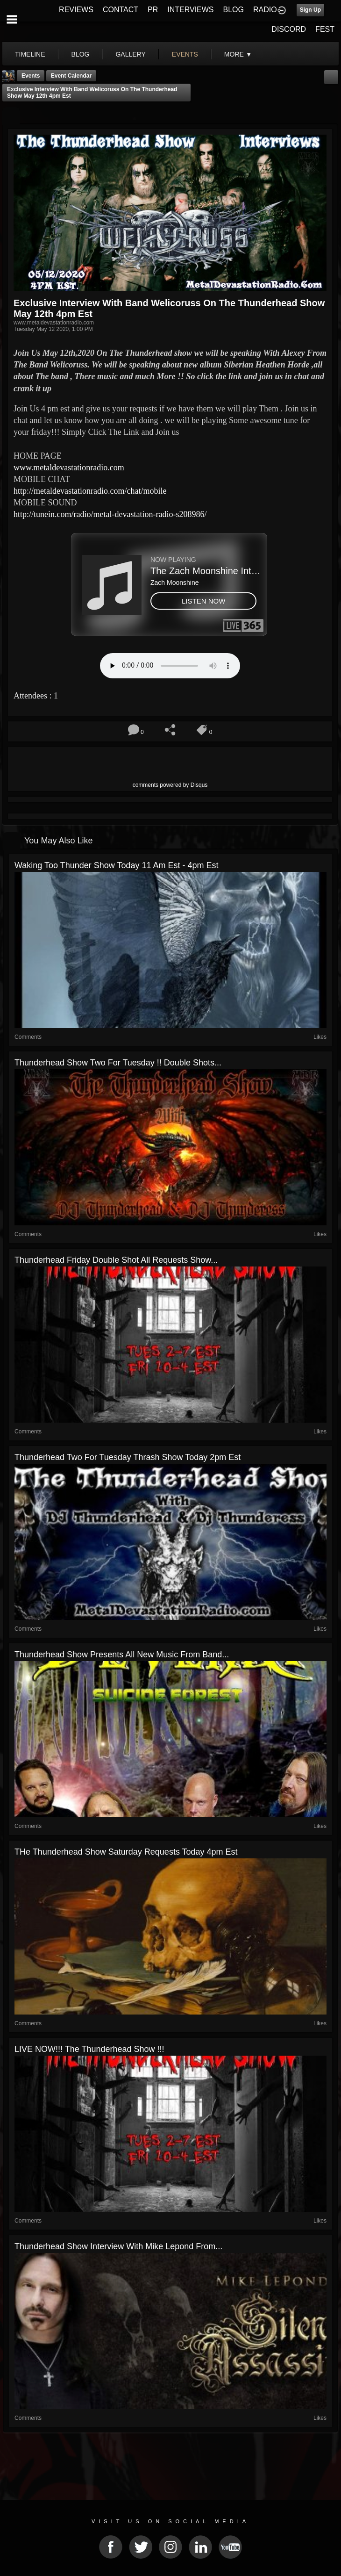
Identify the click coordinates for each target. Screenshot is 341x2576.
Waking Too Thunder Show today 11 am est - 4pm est (116, 865)
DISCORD (288, 29)
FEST (324, 29)
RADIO (265, 10)
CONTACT (120, 10)
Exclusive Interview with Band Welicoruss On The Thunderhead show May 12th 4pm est (92, 92)
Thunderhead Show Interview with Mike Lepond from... (118, 2246)
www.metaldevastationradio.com (69, 467)
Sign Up (310, 10)
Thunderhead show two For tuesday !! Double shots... (117, 1062)
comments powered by (170, 785)
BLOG (233, 10)
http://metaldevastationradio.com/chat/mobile (90, 491)
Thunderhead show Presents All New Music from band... (121, 1654)
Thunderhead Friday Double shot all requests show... (116, 1260)
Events (30, 75)
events (185, 54)
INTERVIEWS (190, 10)
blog (80, 54)
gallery (130, 54)
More (238, 54)
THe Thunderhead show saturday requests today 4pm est (126, 1851)
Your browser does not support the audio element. (170, 665)
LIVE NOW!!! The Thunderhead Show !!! (89, 2049)
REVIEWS (76, 10)
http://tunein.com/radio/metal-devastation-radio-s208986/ (110, 514)
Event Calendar (71, 75)
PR (153, 10)
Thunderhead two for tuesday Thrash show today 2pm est (127, 1457)
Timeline (30, 54)
